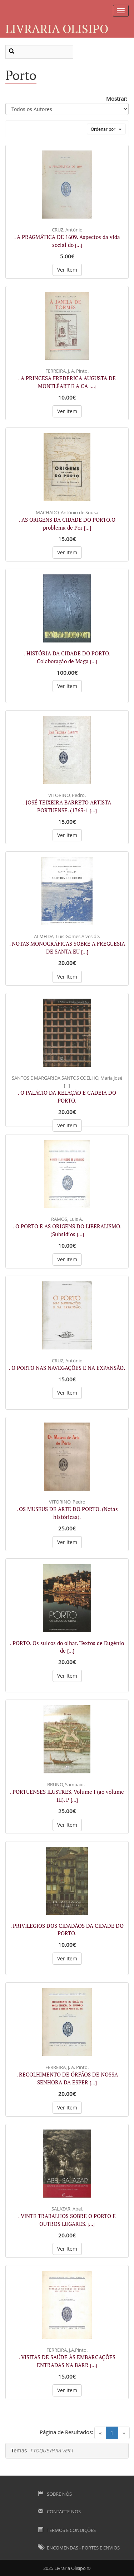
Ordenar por (106, 129)
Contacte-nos (59, 2511)
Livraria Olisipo (56, 28)
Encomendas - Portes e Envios (79, 2547)
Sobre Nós (55, 2494)
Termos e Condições (67, 2530)
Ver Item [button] (67, 269)
